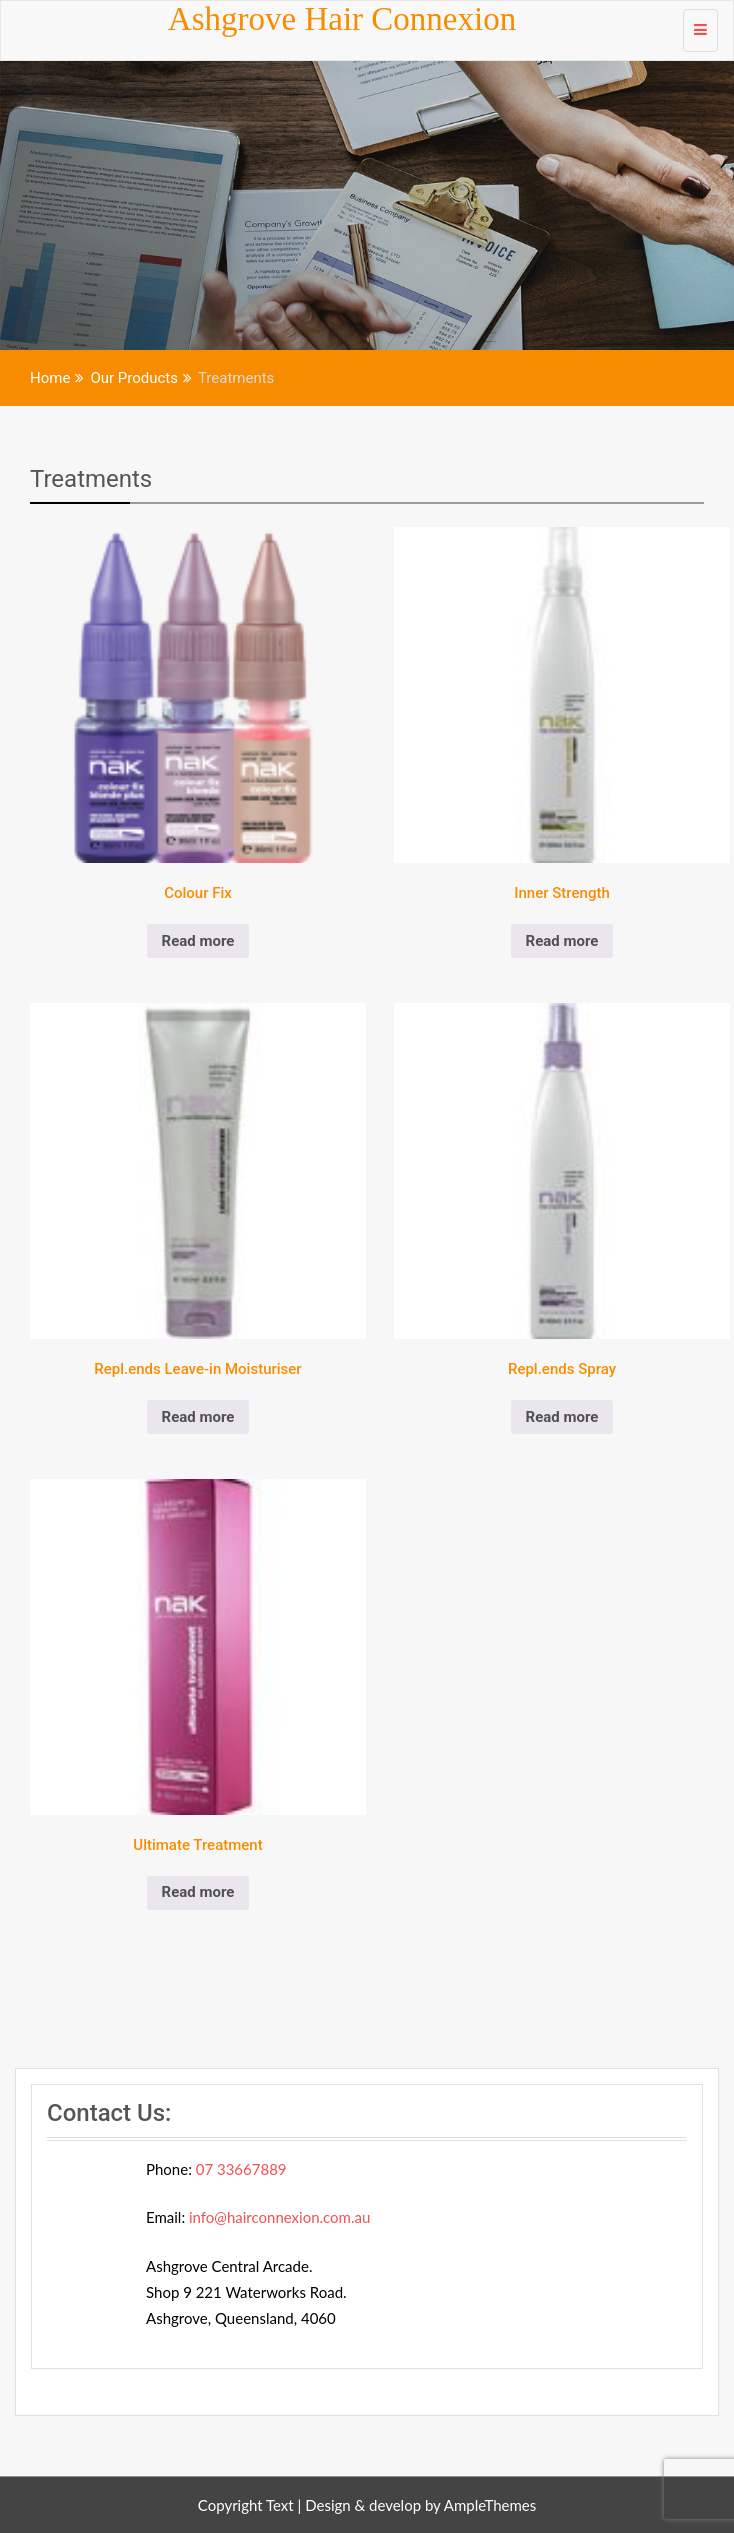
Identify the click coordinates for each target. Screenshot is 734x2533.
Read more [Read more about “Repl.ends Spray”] (562, 1417)
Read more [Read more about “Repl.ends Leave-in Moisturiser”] (198, 1417)
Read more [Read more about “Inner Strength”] (562, 941)
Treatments (91, 479)
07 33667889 (241, 2169)
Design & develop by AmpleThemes (420, 2505)
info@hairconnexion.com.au (279, 2217)
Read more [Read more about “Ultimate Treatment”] (198, 1892)
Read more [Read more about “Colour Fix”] (198, 941)
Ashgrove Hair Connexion (342, 19)
